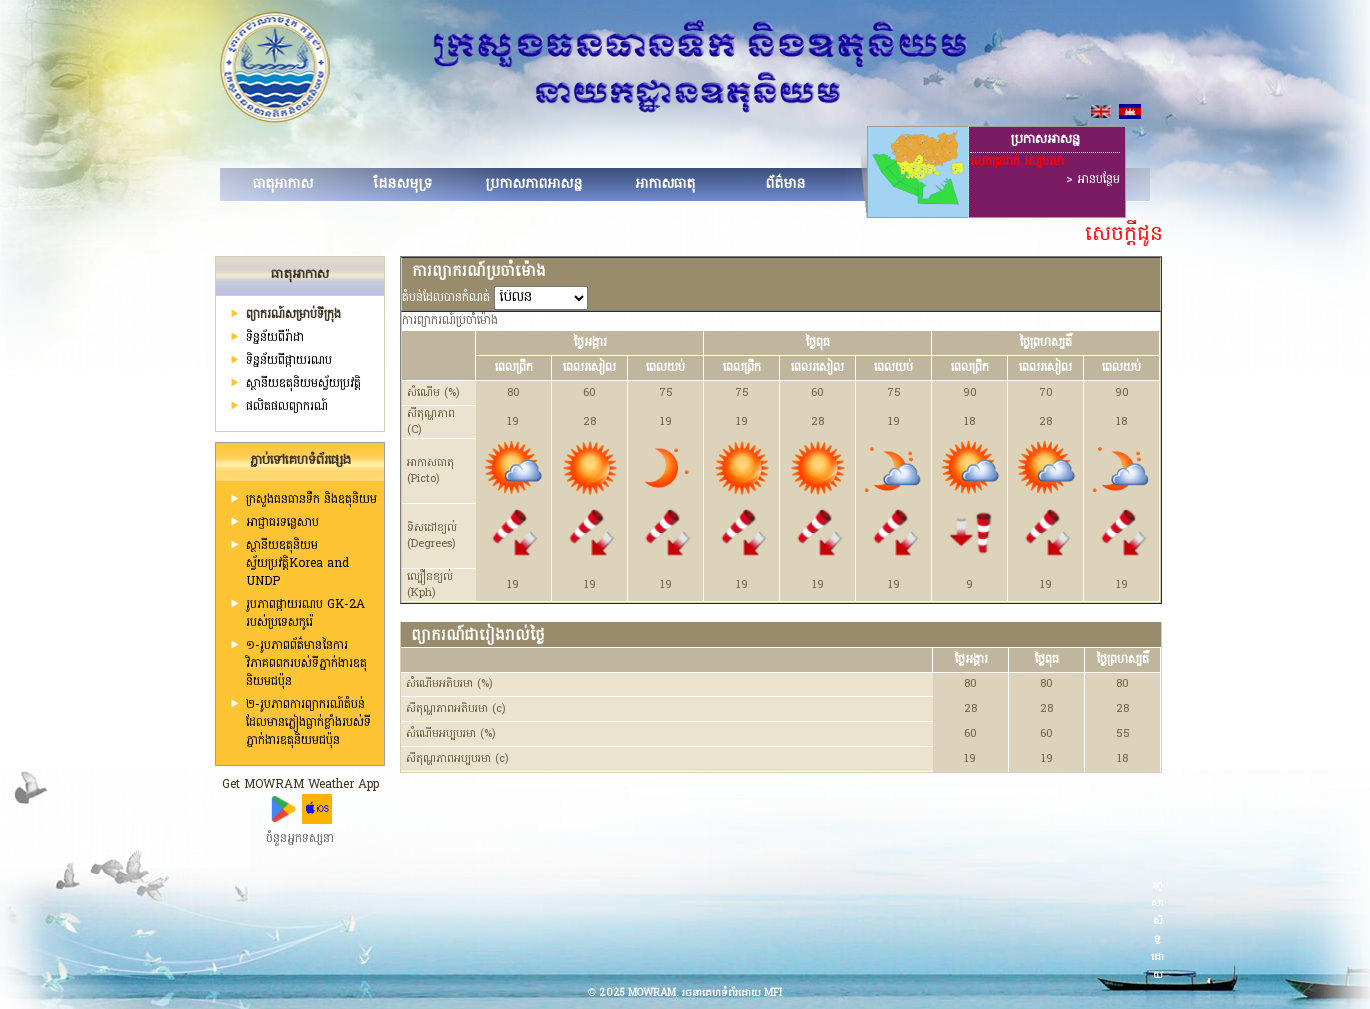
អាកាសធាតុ (665, 184)
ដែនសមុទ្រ (402, 184)
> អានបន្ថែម (1093, 180)
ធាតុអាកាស (283, 184)
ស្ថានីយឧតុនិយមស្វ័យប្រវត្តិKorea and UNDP (297, 564)
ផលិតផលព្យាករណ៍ (287, 407)
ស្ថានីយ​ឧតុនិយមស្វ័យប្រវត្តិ (303, 384)
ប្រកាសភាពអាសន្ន (533, 184)
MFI (773, 993)
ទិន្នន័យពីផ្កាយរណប (289, 361)
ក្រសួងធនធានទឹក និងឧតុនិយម (311, 500)
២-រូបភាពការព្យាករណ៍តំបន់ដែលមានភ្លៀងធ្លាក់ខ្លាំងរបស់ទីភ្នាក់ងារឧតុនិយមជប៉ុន (308, 723)
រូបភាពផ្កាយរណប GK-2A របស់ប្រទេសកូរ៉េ (305, 614)
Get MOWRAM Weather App (300, 785)
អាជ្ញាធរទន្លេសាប (282, 523)
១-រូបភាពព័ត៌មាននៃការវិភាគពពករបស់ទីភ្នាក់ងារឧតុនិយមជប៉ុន (306, 664)
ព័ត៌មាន (785, 184)
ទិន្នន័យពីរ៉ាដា (275, 338)
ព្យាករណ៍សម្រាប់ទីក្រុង (293, 315)
